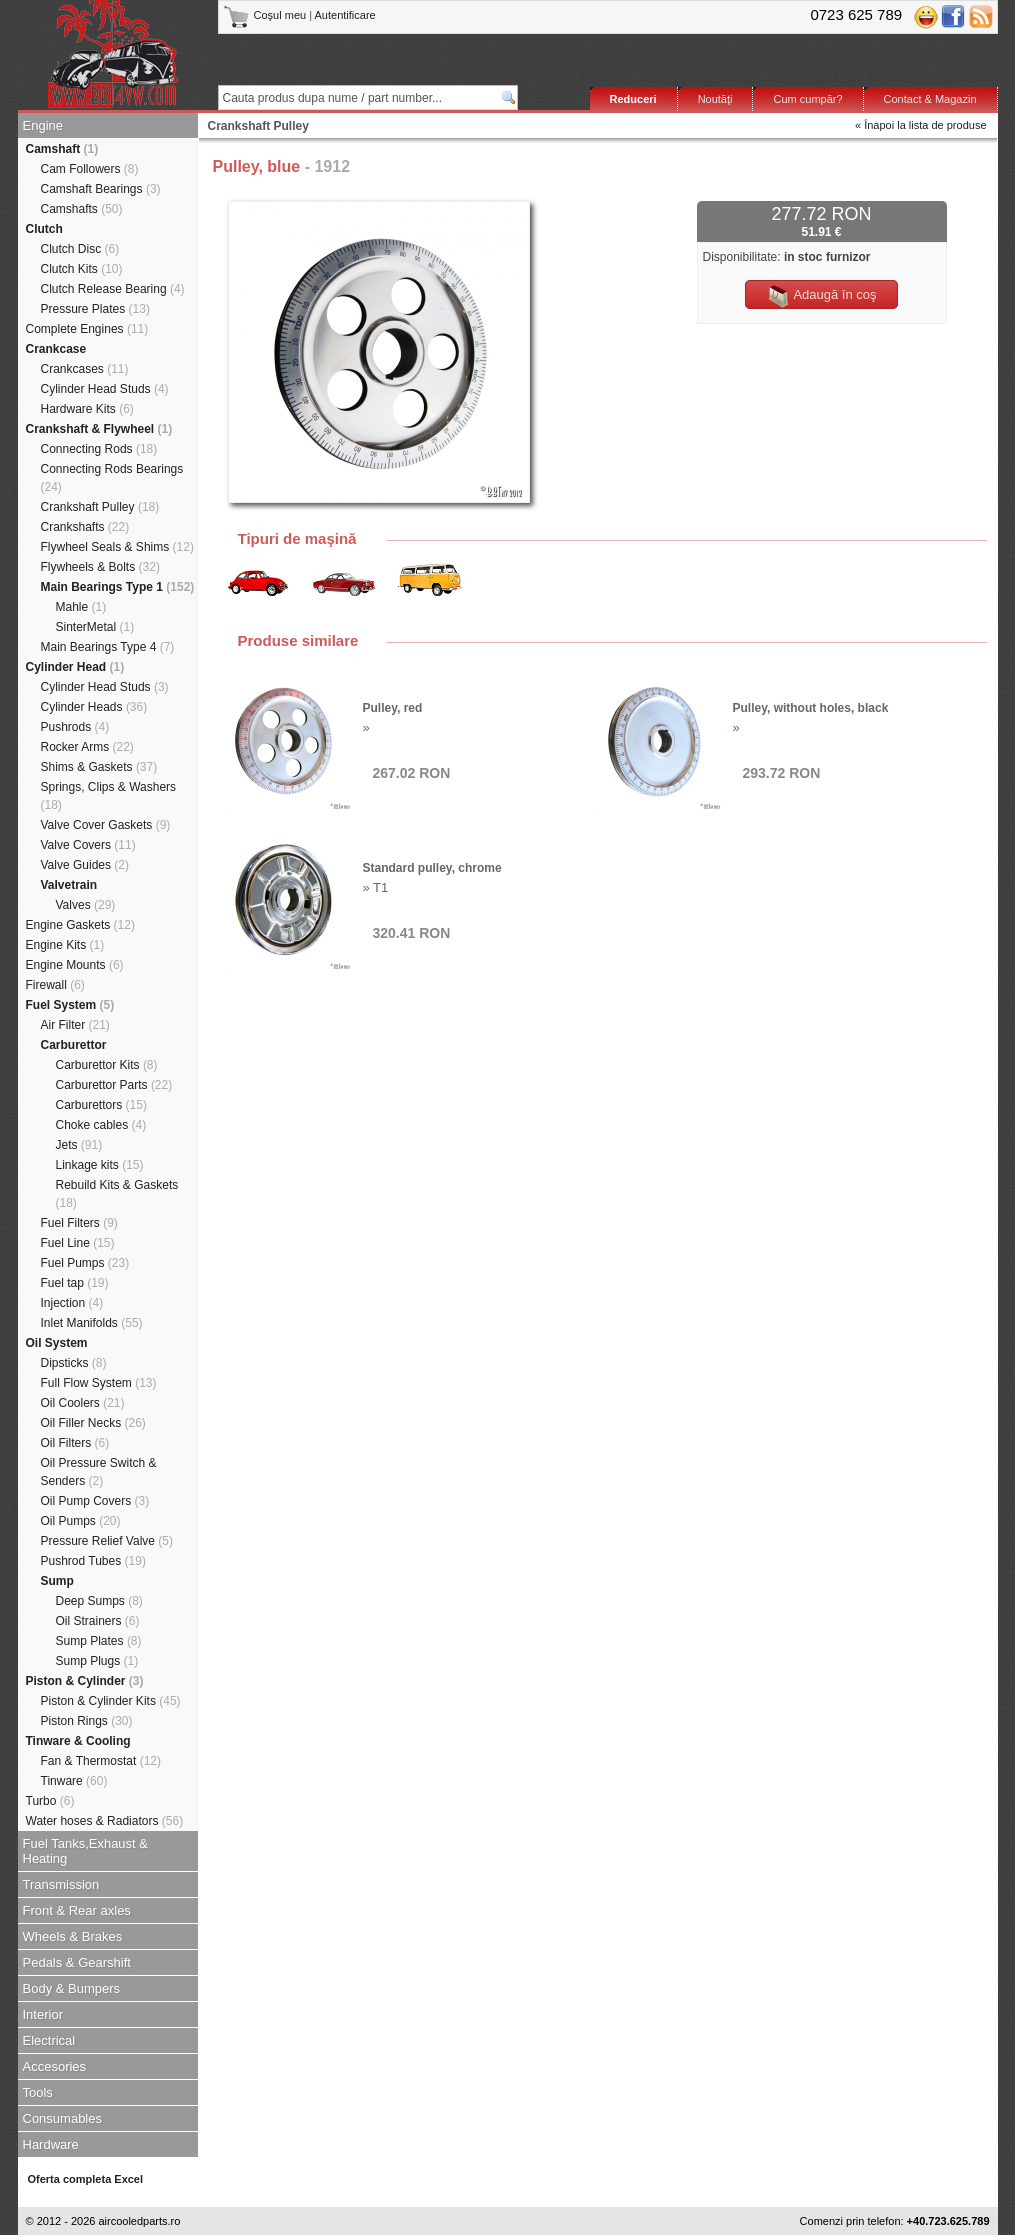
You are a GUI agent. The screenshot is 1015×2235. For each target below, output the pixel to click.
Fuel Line (78, 1243)
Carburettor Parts (114, 1085)
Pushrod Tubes (93, 1561)
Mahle (81, 607)
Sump (57, 1581)
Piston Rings (87, 1721)
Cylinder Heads (94, 707)
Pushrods (75, 727)
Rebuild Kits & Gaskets (117, 1194)
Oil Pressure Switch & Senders (99, 1472)
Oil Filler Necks (93, 1423)
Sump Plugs (97, 1661)
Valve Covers (88, 845)
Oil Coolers (83, 1403)
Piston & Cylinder (85, 1681)
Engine (43, 125)
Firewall (55, 985)
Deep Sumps (99, 1601)
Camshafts (82, 209)
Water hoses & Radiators (105, 1821)
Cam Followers (90, 169)
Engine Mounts (75, 965)
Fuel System (70, 1005)
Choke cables (101, 1125)
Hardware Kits (87, 409)
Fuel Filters (79, 1223)
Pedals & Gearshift (77, 1962)
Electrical (49, 2040)
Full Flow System (99, 1383)
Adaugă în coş (821, 296)
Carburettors (101, 1105)
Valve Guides (85, 865)
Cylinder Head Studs (105, 389)
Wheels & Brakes (73, 1936)
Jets (79, 1145)
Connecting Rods (99, 449)
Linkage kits (100, 1165)
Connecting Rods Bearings (112, 478)
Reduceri (633, 99)
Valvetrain (69, 885)
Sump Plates (99, 1641)
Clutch (44, 229)
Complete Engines (87, 329)
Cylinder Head (75, 667)
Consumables (63, 2118)
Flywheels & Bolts (100, 567)
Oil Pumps (81, 1521)
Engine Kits (65, 945)
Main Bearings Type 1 (118, 587)
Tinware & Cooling (78, 1741)
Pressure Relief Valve (107, 1541)
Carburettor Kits (107, 1065)
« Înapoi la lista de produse (920, 125)
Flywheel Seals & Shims (117, 547)
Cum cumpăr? (807, 99)
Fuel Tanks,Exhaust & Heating (86, 1851)
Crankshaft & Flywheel (99, 429)
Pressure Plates (95, 309)
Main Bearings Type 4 (108, 647)
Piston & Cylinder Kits (111, 1701)
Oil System (57, 1343)
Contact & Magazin (930, 99)
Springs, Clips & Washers (109, 796)
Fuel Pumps (85, 1263)
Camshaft (62, 149)
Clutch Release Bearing (113, 289)
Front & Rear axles (77, 1910)
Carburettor (74, 1045)
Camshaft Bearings (101, 189)
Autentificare (345, 15)
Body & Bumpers (72, 1988)
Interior (43, 2014)
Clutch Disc (80, 249)
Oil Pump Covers (95, 1501)
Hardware (51, 2144)
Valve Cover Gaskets (106, 825)
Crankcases (85, 369)
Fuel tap (75, 1283)
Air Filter (75, 1025)
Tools (38, 2092)
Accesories (55, 2066)
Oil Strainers (98, 1621)
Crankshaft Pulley (100, 507)
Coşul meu (266, 15)
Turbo (50, 1801)
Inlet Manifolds (92, 1323)
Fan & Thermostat (101, 1761)
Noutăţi (715, 99)
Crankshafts (85, 527)
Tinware (74, 1781)
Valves (86, 905)
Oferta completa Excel (86, 2179)
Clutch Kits (82, 269)
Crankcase (56, 349)
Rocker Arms (87, 747)
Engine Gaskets (80, 925)
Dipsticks (74, 1363)
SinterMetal (95, 627)
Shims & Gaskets (99, 767)
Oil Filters (75, 1443)
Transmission (61, 1884)
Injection (72, 1303)
